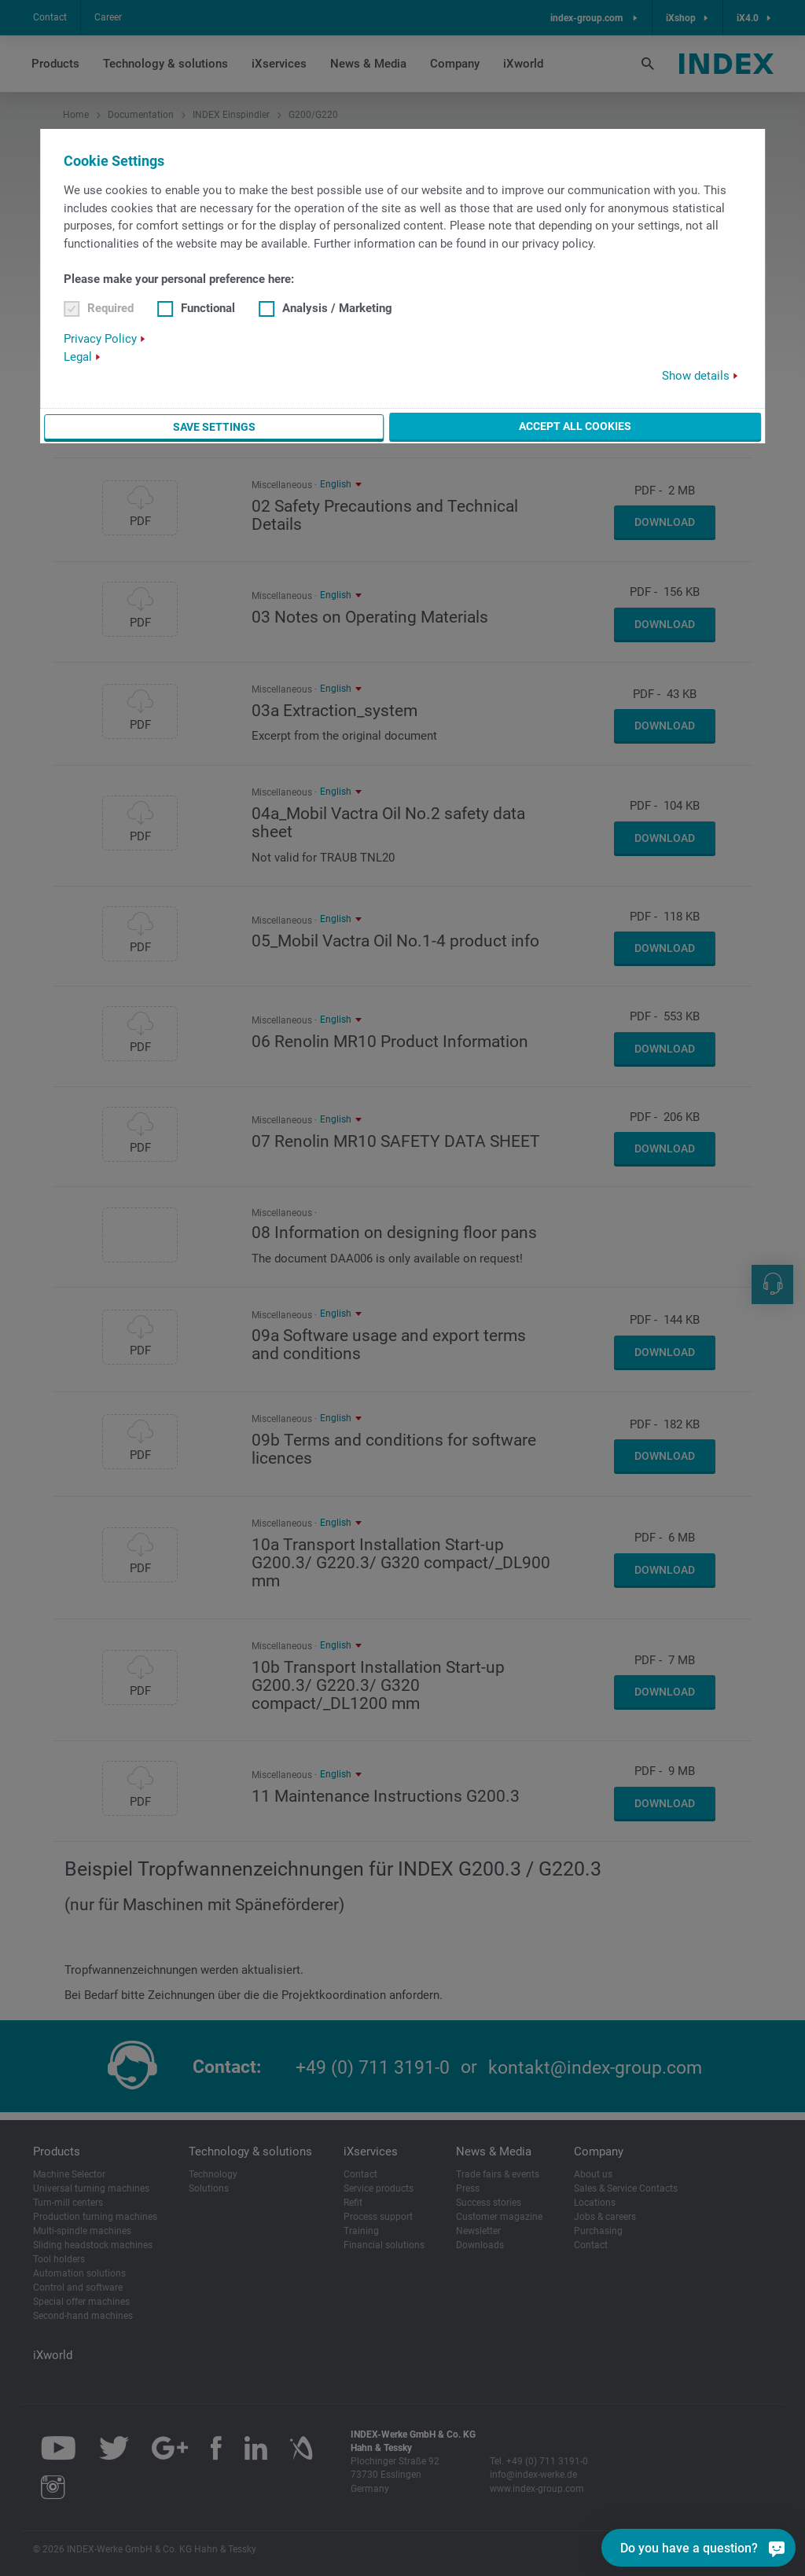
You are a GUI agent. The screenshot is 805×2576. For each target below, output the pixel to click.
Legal (78, 357)
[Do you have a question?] (777, 2548)
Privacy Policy (100, 339)
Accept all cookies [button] (575, 426)
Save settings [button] (214, 427)
